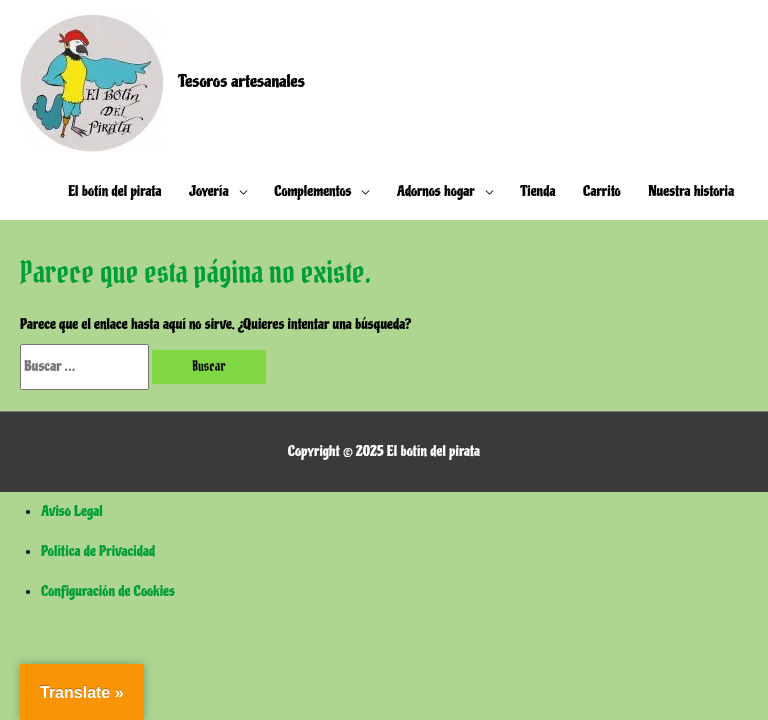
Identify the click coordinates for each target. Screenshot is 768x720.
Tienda (538, 191)
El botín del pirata (114, 191)
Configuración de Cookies (108, 591)
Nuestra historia (691, 191)
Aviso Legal (72, 511)
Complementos (312, 191)
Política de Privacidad (98, 551)
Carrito (602, 191)
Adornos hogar (436, 191)
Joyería (209, 191)
